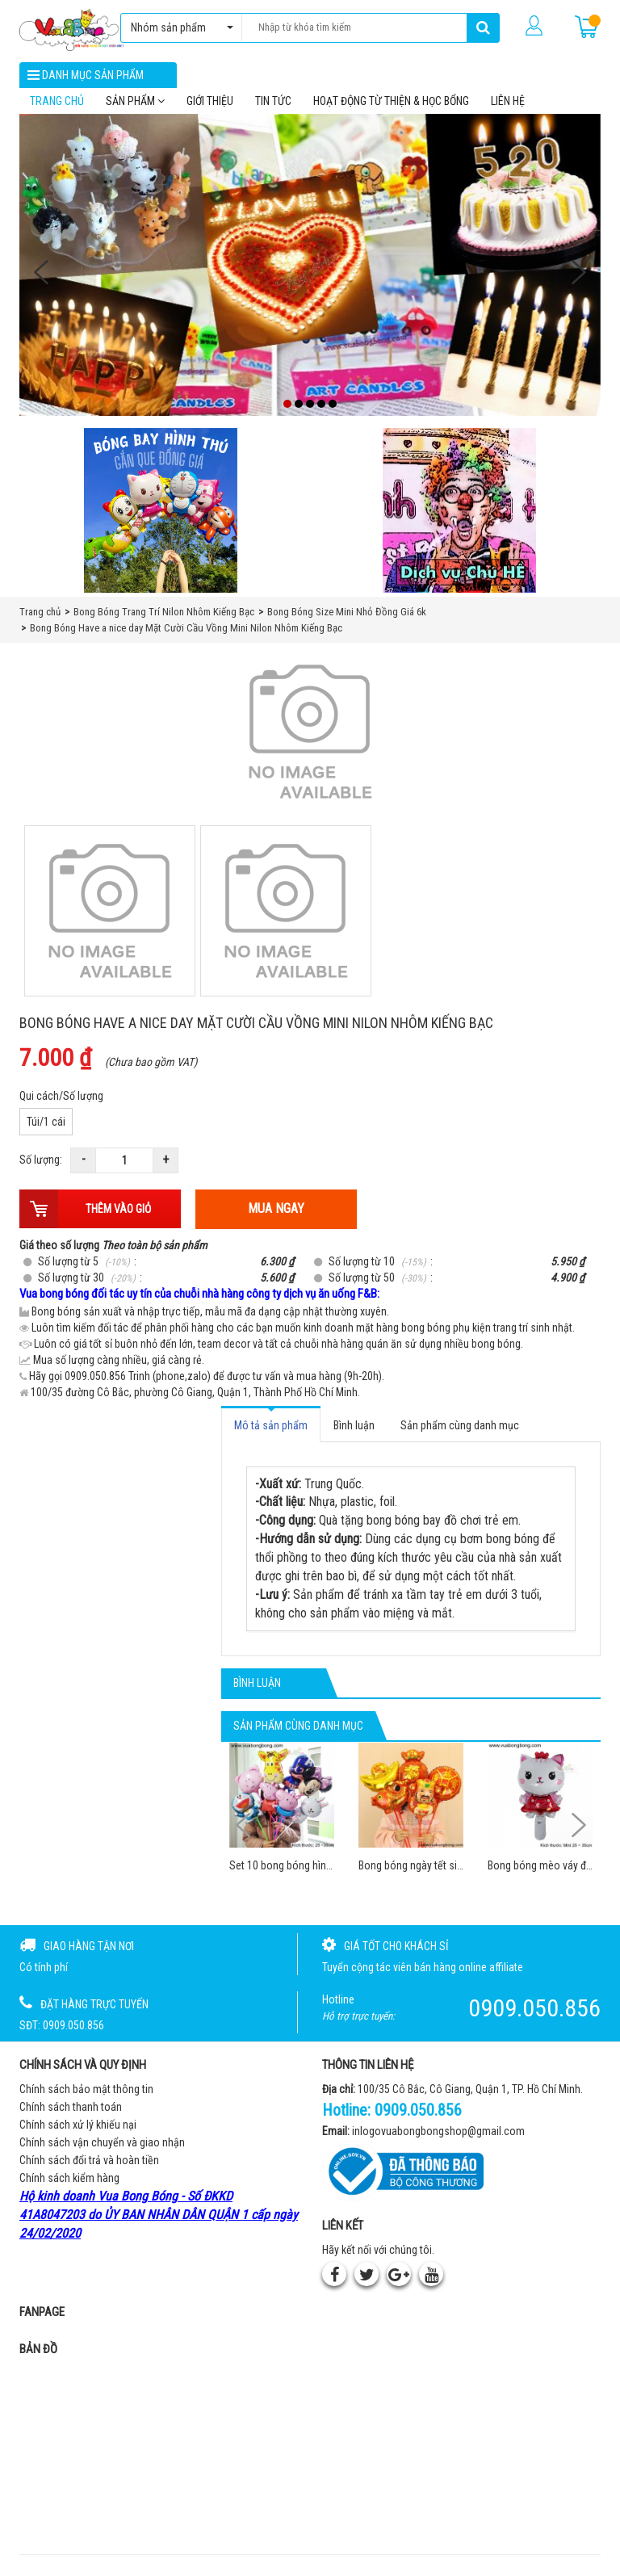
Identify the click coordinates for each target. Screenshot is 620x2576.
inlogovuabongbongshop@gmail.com (438, 2136)
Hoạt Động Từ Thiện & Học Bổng (391, 105)
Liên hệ (508, 105)
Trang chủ (57, 105)
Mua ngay (276, 1214)
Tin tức (273, 105)
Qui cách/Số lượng (61, 1101)
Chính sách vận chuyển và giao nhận (102, 2147)
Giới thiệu (209, 105)
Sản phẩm (135, 105)
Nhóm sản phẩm (178, 27)
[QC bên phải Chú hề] (459, 516)
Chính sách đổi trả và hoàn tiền (89, 2165)
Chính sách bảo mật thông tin (86, 2093)
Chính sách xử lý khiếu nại (77, 2129)
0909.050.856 (418, 2115)
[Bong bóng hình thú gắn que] (160, 516)
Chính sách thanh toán (70, 2111)
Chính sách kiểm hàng (69, 2182)
